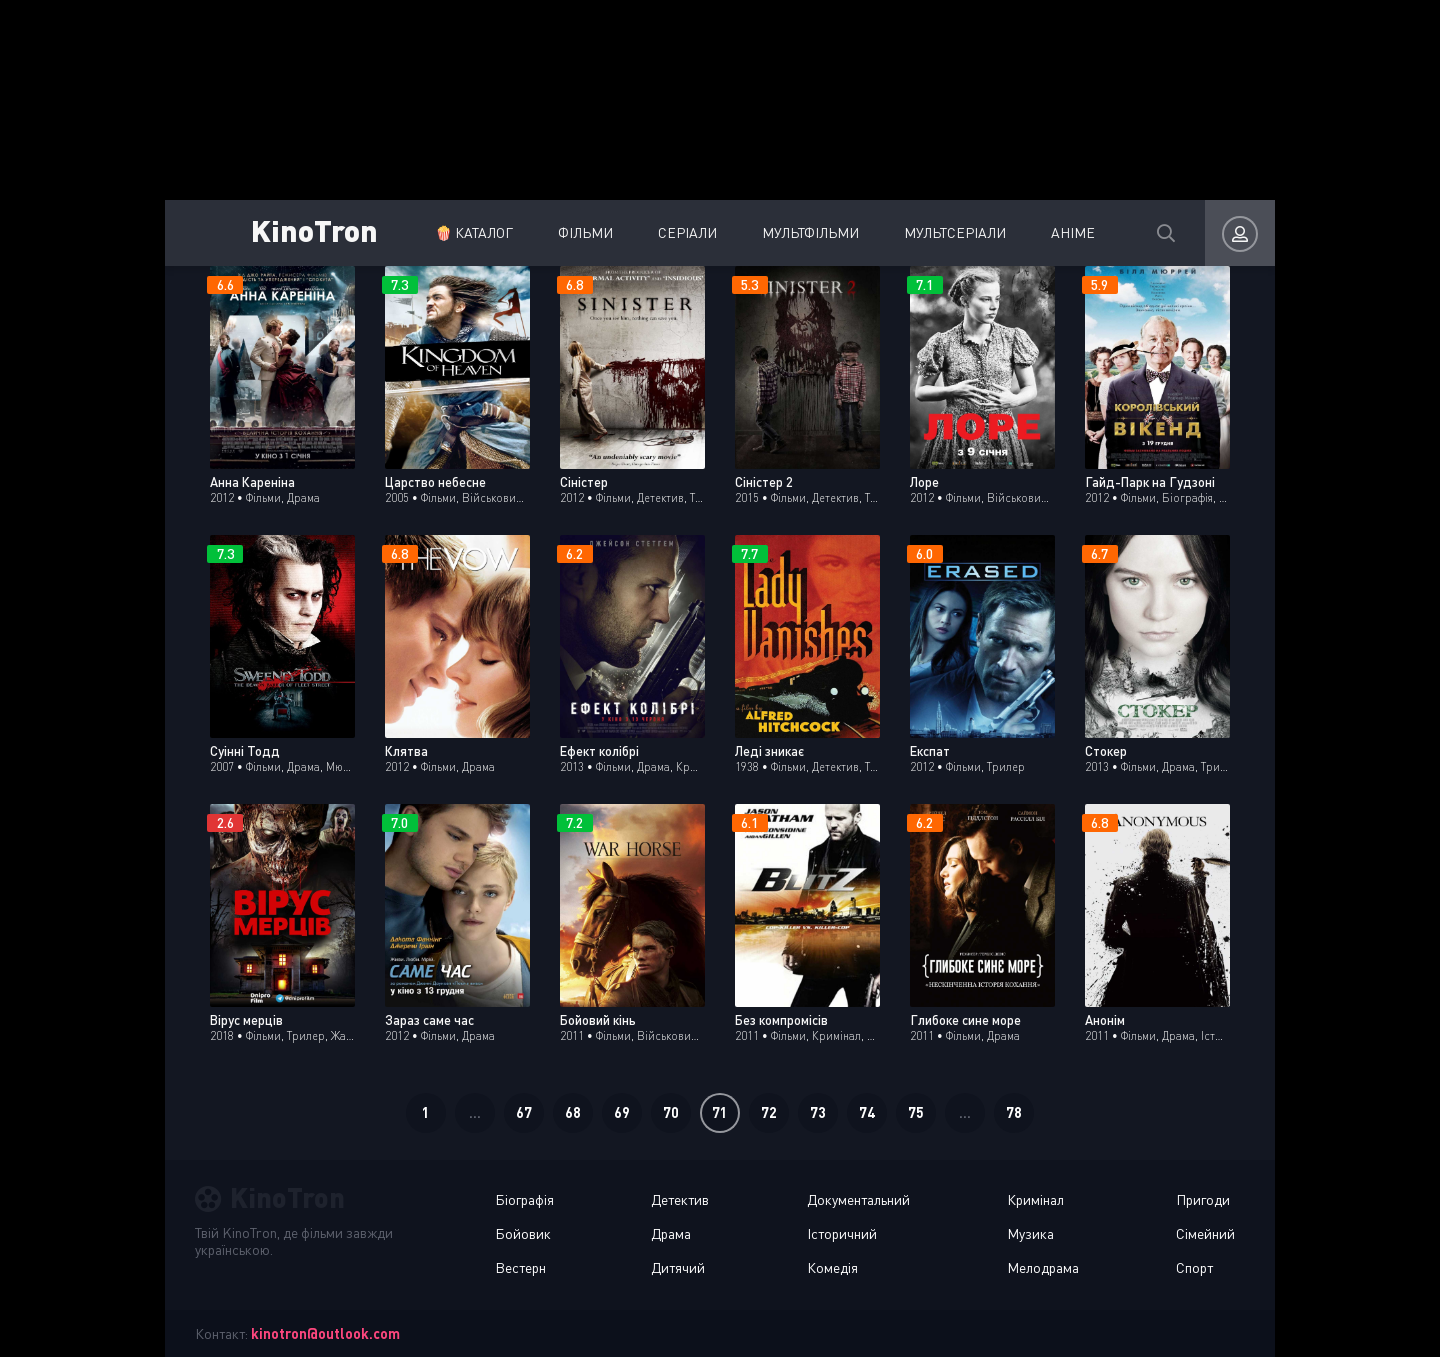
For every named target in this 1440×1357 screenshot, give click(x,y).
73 (818, 1112)
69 (622, 1112)
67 (524, 1112)
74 (867, 1112)
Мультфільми (810, 232)
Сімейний (1205, 1233)
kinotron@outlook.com (325, 1333)
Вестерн (520, 1267)
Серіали (687, 232)
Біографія (524, 1199)
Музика (1030, 1233)
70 (671, 1112)
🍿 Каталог (474, 232)
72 (769, 1112)
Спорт (1194, 1267)
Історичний (842, 1233)
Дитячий (678, 1267)
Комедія (832, 1267)
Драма (671, 1233)
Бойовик (523, 1233)
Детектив (680, 1199)
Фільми (585, 232)
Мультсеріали (955, 232)
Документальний (858, 1199)
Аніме (1073, 232)
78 (1014, 1112)
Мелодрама (1043, 1267)
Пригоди (1203, 1199)
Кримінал (1035, 1199)
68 (573, 1112)
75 (916, 1112)
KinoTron (314, 229)
